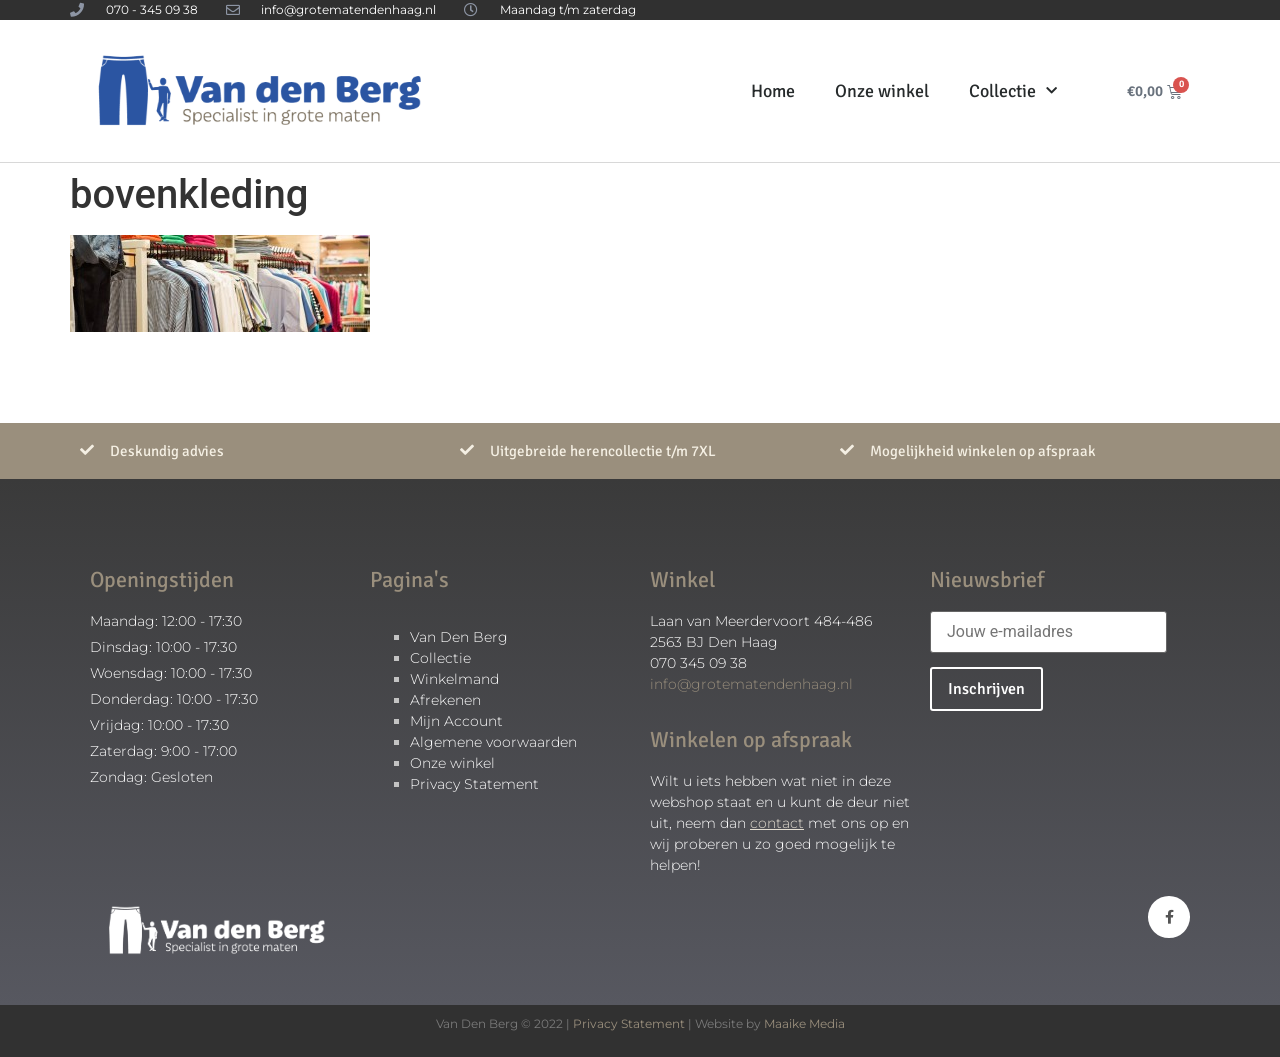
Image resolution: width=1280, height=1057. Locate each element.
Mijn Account (456, 721)
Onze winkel (882, 91)
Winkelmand (454, 679)
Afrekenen (445, 700)
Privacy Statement (474, 784)
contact (777, 823)
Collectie (1013, 91)
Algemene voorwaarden (493, 742)
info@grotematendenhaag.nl (751, 684)
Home (773, 91)
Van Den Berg (459, 637)
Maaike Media (804, 1023)
